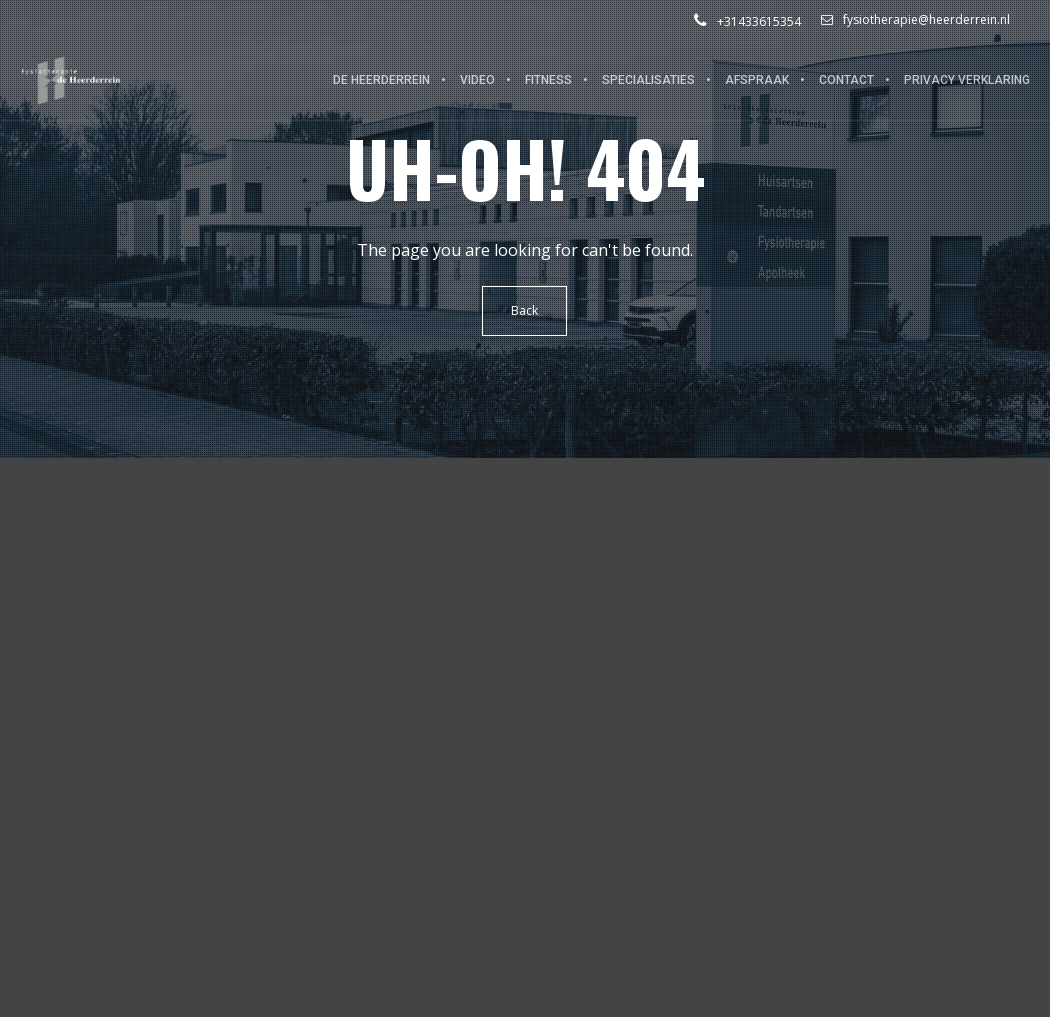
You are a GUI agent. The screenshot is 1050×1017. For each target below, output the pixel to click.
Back (525, 310)
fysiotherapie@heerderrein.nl (915, 20)
